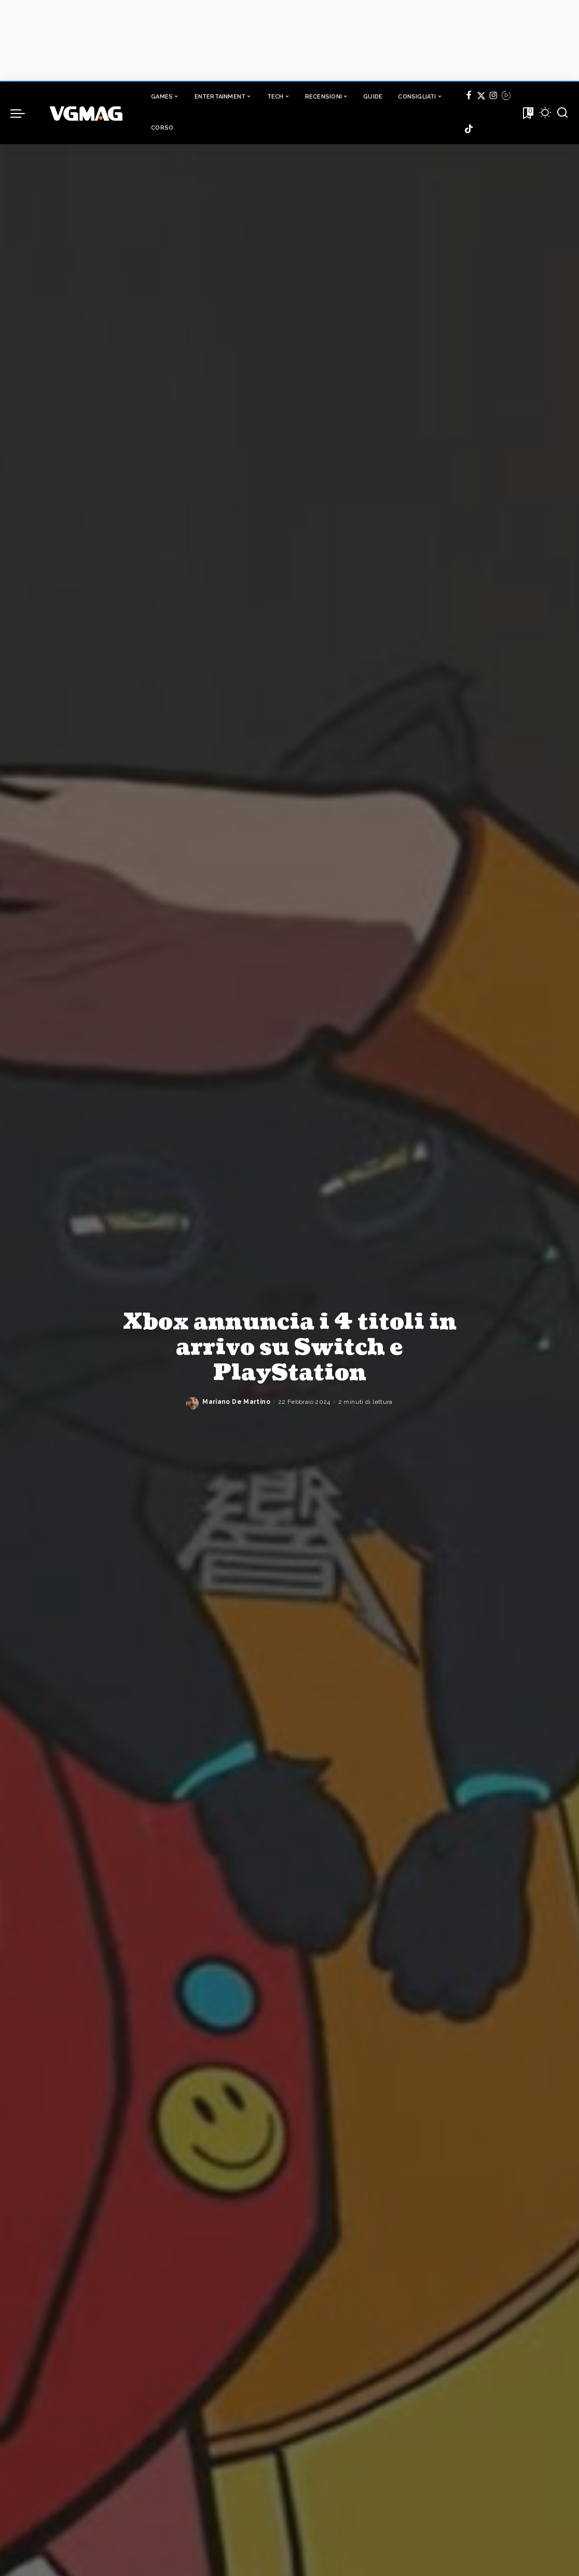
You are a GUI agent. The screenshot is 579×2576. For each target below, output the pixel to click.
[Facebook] (468, 96)
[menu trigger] (22, 113)
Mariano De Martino (236, 1401)
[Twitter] (481, 96)
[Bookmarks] (527, 113)
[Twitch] (506, 96)
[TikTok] (468, 129)
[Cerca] (562, 113)
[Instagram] (493, 96)
